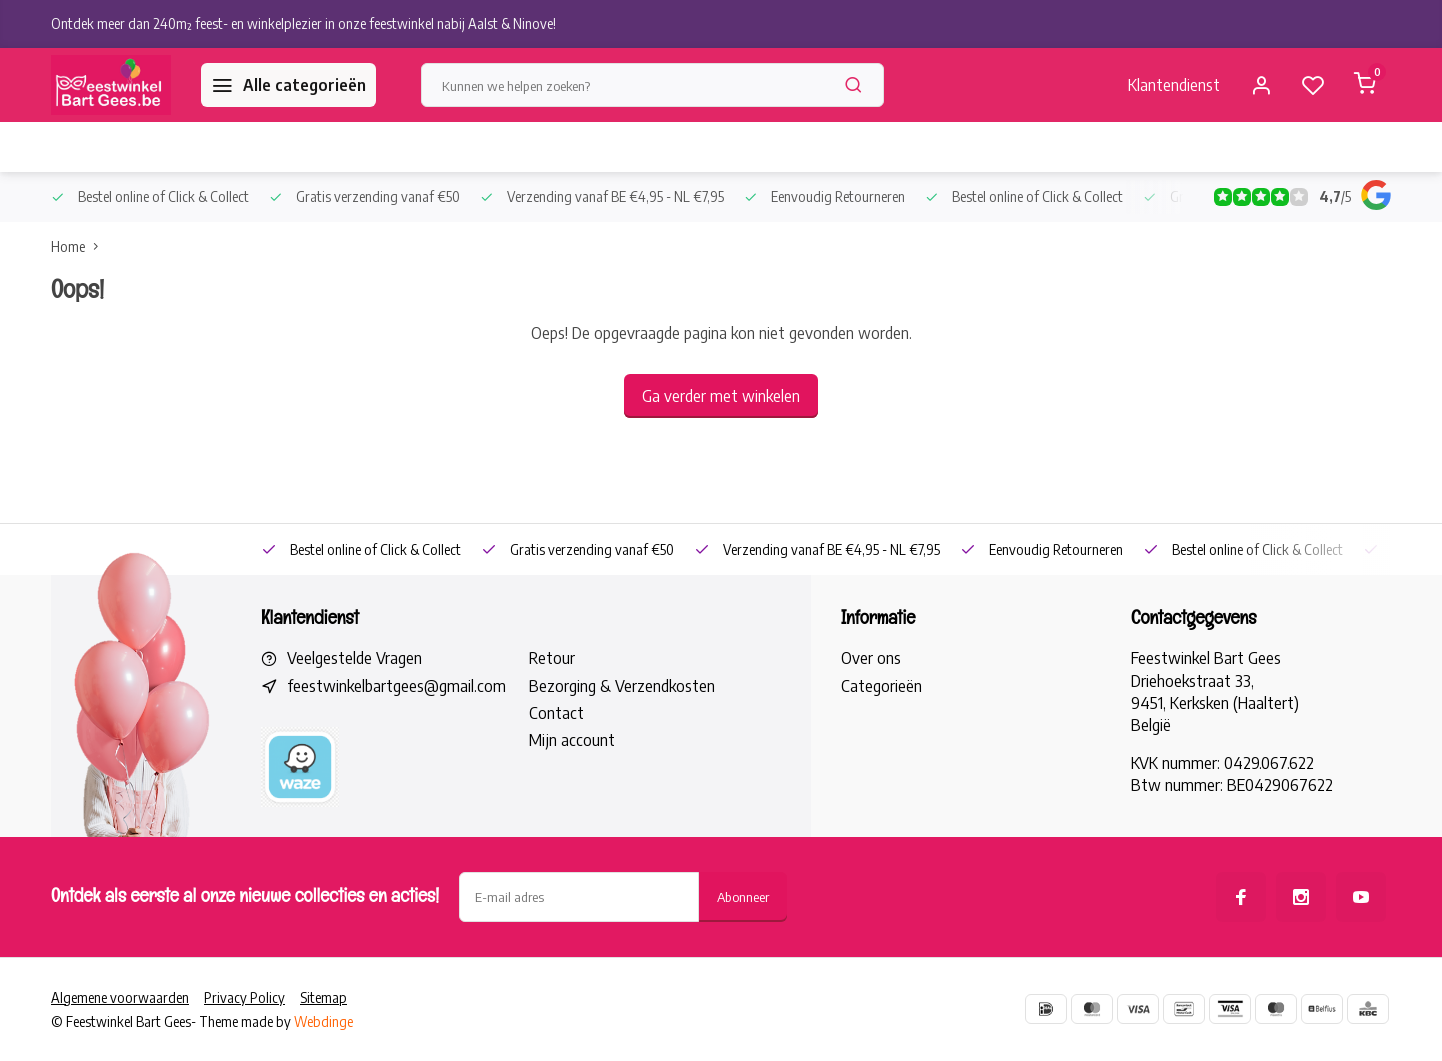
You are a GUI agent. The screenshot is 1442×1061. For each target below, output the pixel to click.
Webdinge (323, 1021)
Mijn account (572, 740)
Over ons (871, 658)
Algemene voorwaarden (120, 997)
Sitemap (323, 997)
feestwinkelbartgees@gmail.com (396, 686)
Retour (552, 658)
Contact (556, 713)
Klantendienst (1174, 85)
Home (79, 246)
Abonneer (743, 896)
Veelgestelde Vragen (354, 658)
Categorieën (881, 686)
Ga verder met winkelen (721, 396)
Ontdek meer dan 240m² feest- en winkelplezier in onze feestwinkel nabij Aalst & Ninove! (303, 23)
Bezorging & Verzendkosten (622, 686)
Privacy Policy (244, 997)
